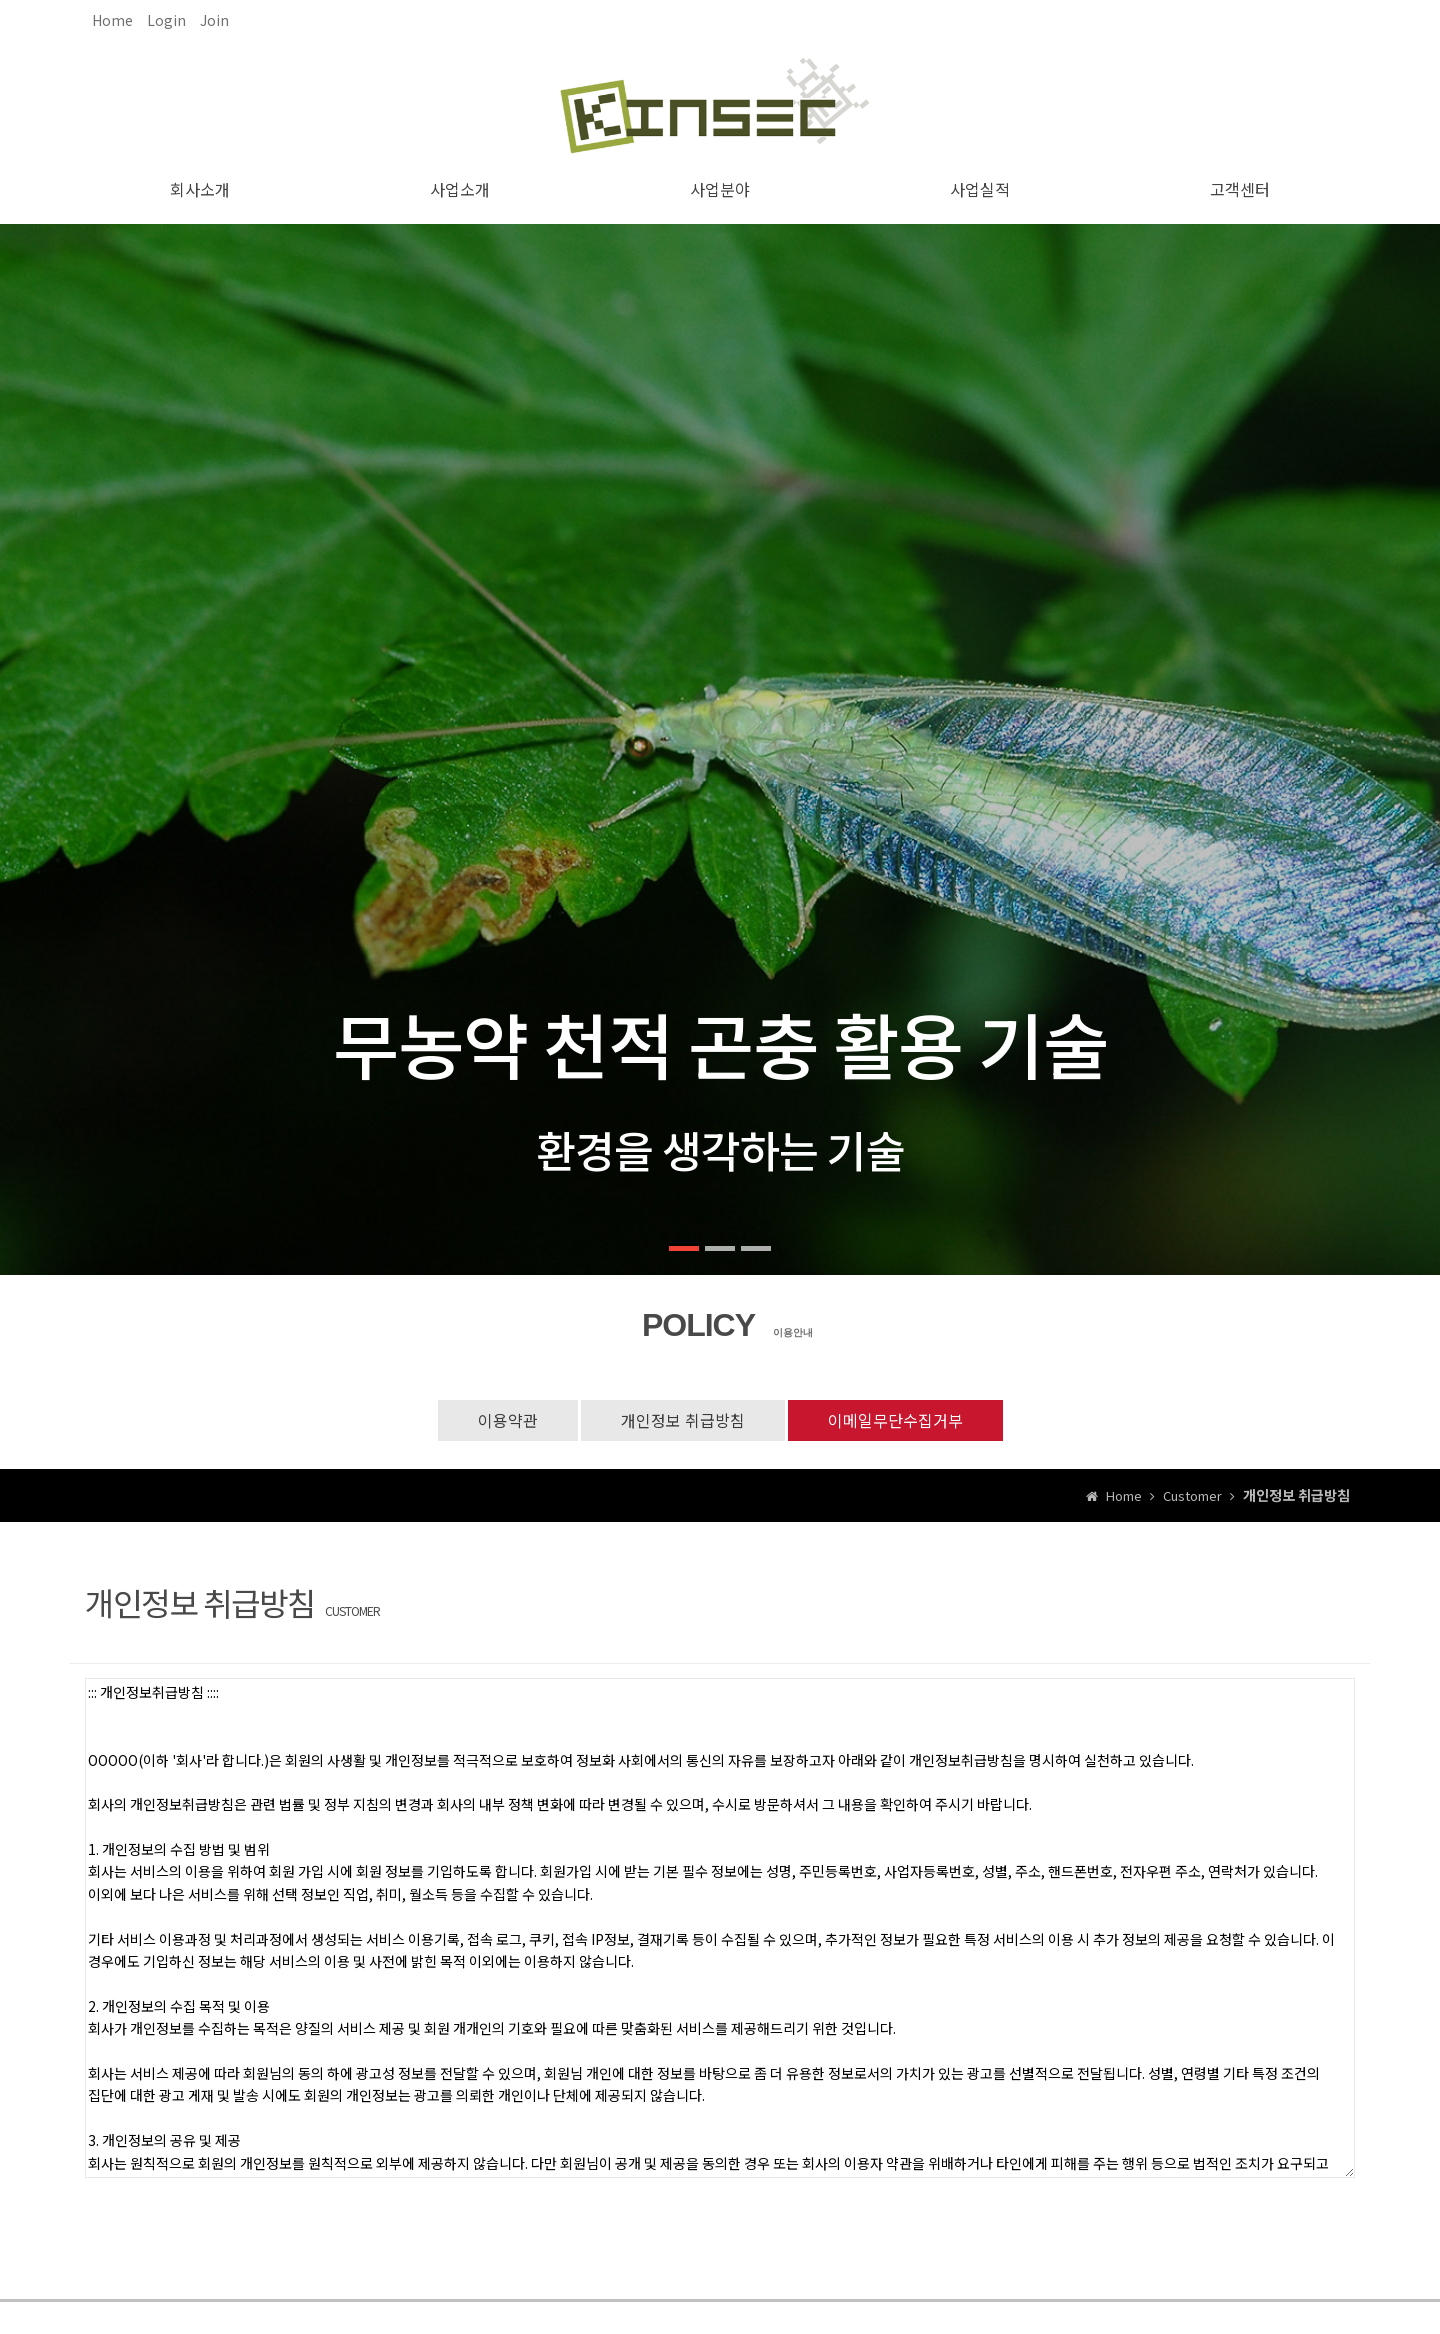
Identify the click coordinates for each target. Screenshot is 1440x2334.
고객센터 (1240, 189)
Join (214, 20)
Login (166, 20)
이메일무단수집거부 (895, 1420)
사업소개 (460, 189)
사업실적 (980, 189)
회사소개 (200, 189)
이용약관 (508, 1420)
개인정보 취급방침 (683, 1420)
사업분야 (720, 189)
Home (112, 20)
